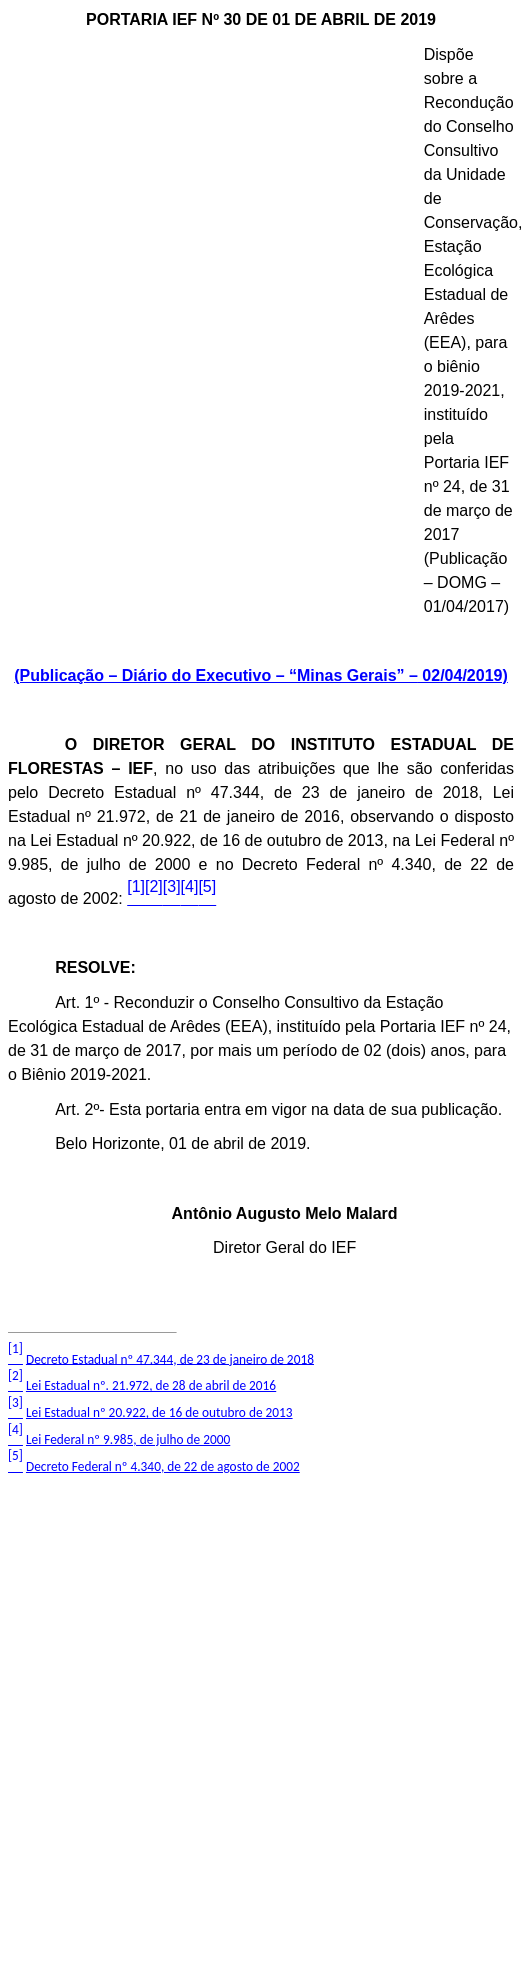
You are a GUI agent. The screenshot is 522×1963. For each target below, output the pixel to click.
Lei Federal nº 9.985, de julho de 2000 (128, 1439)
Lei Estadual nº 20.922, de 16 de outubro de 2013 (159, 1412)
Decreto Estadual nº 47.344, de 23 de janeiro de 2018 (170, 1358)
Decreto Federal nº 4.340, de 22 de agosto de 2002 (163, 1466)
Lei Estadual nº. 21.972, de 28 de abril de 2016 (151, 1385)
